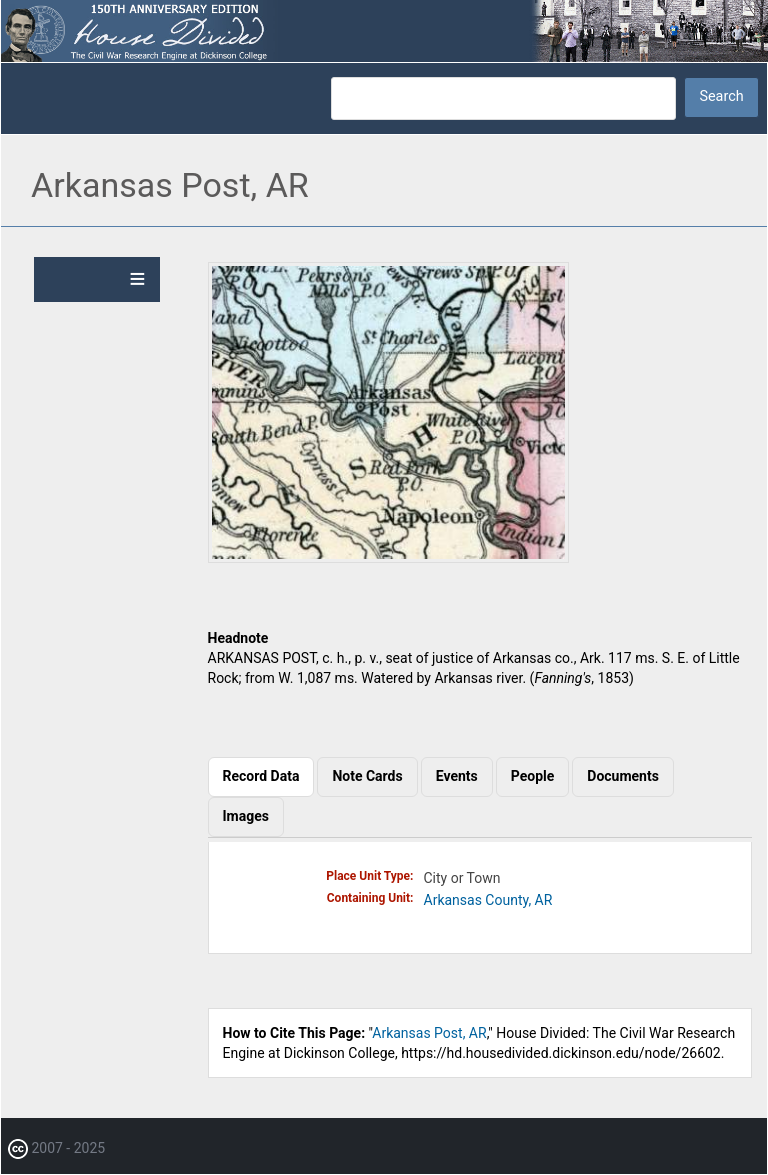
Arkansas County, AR (488, 900)
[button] (388, 558)
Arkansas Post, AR (429, 1033)
